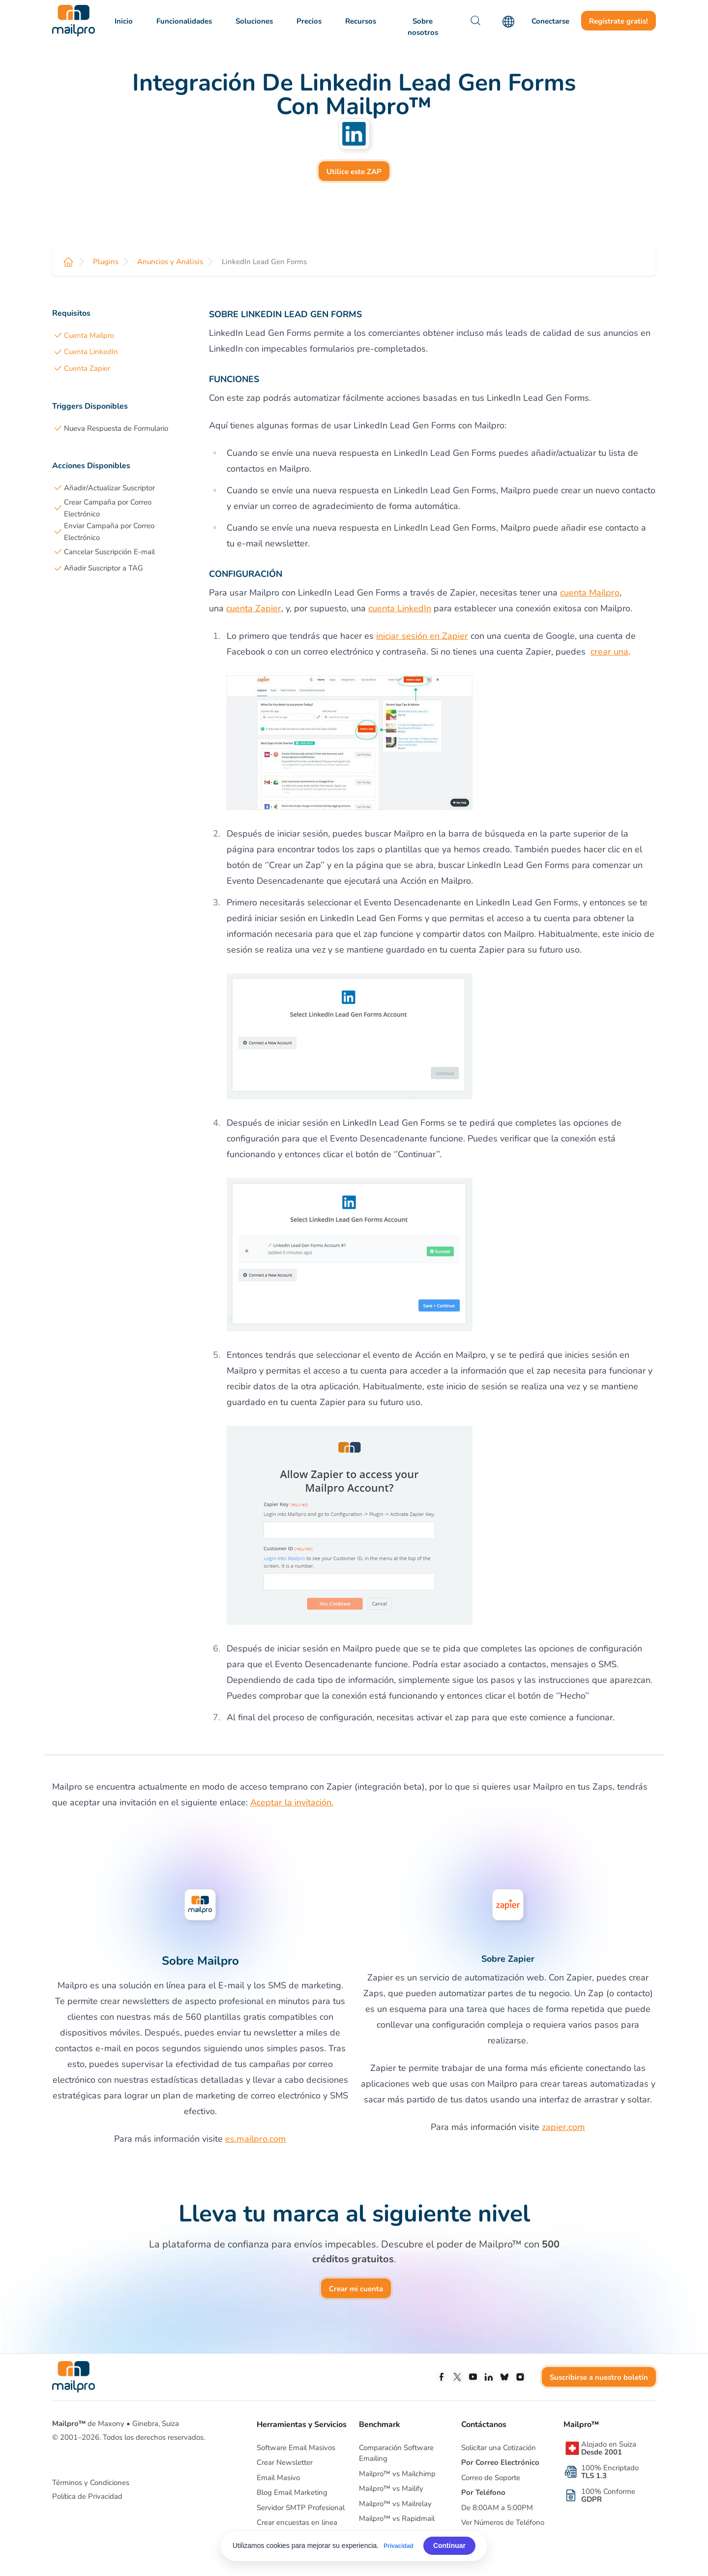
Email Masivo (278, 2478)
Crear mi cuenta (356, 2289)
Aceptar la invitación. (291, 1802)
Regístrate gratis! (618, 21)
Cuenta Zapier (87, 368)
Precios (309, 21)
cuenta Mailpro (590, 593)
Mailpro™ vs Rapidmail (397, 2518)
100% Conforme (608, 2495)
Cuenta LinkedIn (91, 352)
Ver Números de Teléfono (502, 2522)
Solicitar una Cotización (498, 2448)
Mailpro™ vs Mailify (391, 2488)
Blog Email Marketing (292, 2492)
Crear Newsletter (285, 2462)
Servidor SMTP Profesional (301, 2508)
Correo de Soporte (490, 2478)
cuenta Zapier (253, 608)
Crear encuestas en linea (297, 2522)
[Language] (508, 21)
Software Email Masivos (296, 2448)
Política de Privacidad (87, 2496)
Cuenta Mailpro (89, 335)
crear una (609, 652)
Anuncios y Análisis (170, 262)
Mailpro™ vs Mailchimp (397, 2474)
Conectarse (550, 21)
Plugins (105, 262)
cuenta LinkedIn (399, 608)
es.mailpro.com (255, 2139)
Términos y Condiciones (90, 2482)
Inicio (124, 21)
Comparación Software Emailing (396, 2453)
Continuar (449, 2545)
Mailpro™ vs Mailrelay (395, 2504)
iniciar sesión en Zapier (422, 636)
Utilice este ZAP (354, 172)
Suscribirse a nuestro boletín (599, 2377)
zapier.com (563, 2127)
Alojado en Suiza (608, 2448)
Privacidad (398, 2546)
